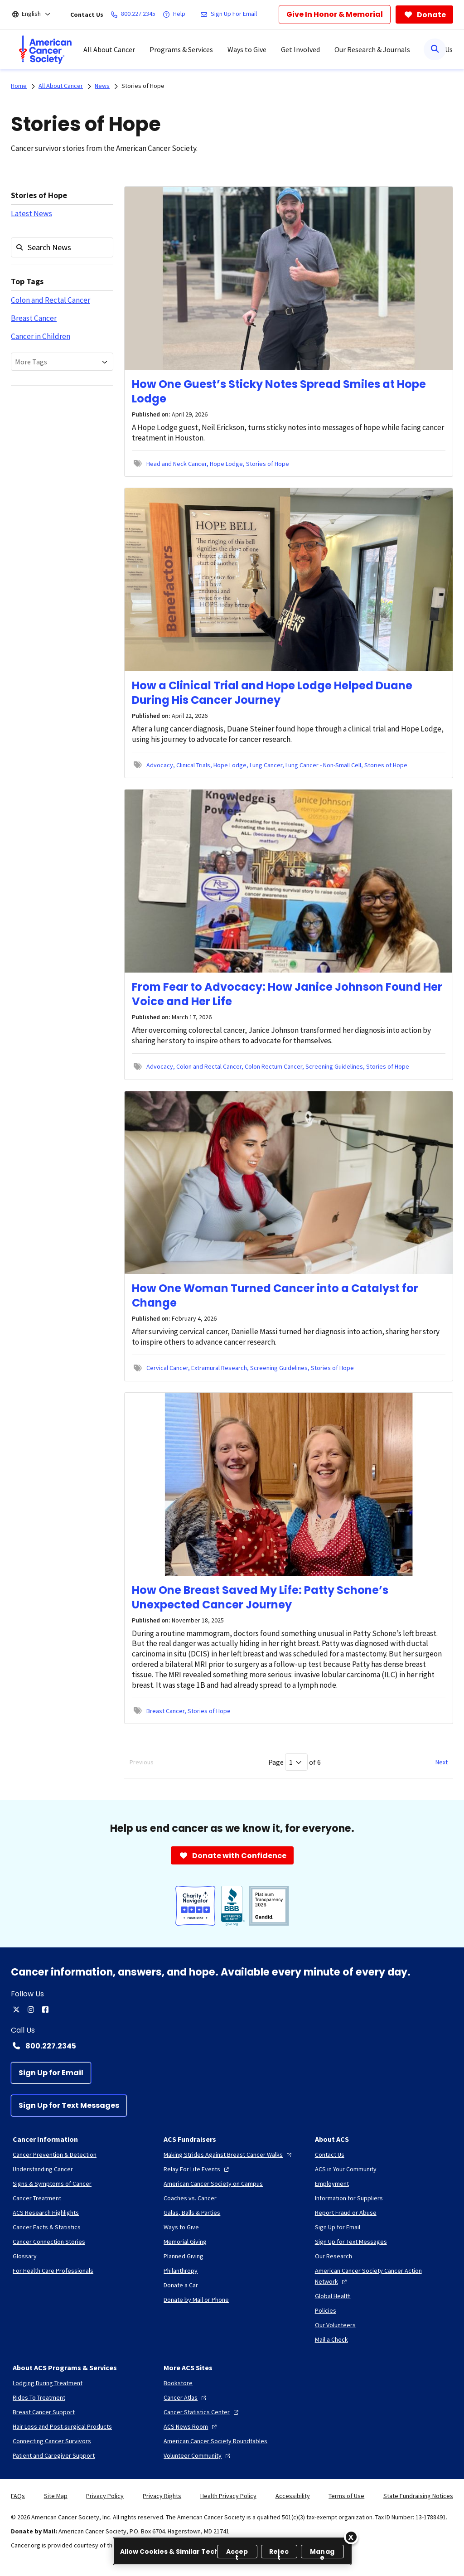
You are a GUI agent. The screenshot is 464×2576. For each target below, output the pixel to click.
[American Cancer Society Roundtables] (215, 2441)
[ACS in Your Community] (346, 2169)
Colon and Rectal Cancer (50, 300)
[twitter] (16, 2009)
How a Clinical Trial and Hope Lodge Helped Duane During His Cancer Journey (272, 692)
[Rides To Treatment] (39, 2397)
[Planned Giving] (183, 2256)
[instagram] (30, 2009)
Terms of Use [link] (346, 2496)
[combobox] (62, 362)
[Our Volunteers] (335, 2324)
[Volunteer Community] (198, 2455)
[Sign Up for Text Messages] (69, 2105)
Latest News (31, 213)
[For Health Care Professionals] (53, 2270)
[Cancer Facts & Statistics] (47, 2227)
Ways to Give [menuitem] (246, 49)
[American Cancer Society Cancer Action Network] (383, 2276)
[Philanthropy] (181, 2270)
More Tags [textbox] (31, 361)
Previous (142, 1762)
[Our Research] (333, 2256)
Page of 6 (294, 1762)
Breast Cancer (34, 318)
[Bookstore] (178, 2382)
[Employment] (332, 2183)
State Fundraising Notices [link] (418, 2496)
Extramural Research (219, 1368)
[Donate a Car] (181, 2285)
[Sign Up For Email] (230, 14)
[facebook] (45, 2009)
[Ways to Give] (181, 2227)
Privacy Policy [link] (105, 2496)
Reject (279, 2552)
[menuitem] (45, 49)
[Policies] (325, 2310)
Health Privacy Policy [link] (228, 2496)
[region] (232, 2551)
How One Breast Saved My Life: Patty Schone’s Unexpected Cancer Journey (260, 1597)
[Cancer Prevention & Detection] (55, 2154)
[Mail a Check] (331, 2339)
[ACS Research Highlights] (46, 2212)
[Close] (351, 2537)
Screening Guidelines (334, 1066)
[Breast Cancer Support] (44, 2412)
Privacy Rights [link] (162, 2496)
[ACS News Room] (191, 2426)
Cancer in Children (40, 336)
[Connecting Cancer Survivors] (52, 2441)
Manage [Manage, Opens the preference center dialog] (322, 2552)
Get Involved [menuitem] (300, 49)
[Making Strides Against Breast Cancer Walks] (229, 2154)
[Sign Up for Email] (51, 2073)
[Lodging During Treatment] (47, 2382)
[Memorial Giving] (185, 2241)
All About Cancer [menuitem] (109, 49)
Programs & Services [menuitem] (181, 49)
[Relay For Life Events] (197, 2169)
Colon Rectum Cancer (273, 1066)
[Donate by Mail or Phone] (196, 2299)
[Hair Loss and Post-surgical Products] (62, 2426)
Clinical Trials (193, 765)
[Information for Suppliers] (349, 2198)
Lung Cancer (266, 765)
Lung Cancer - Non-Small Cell (323, 765)
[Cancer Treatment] (37, 2198)
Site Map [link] (56, 2496)
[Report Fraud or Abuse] (346, 2212)
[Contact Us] (329, 2154)
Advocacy (159, 765)
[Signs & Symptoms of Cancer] (52, 2183)
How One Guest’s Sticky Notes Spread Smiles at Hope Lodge (279, 391)
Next (441, 1762)
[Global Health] (333, 2295)
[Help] (176, 14)
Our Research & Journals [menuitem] (372, 49)
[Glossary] (25, 2256)
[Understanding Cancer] (43, 2169)
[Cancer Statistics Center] (202, 2412)
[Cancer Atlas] (186, 2397)
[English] (37, 14)
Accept (237, 2552)
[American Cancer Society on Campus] (213, 2183)
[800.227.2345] (135, 14)
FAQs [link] (18, 2496)
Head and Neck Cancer (176, 464)
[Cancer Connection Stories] (49, 2241)
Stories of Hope (142, 86)
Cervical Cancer (167, 1368)
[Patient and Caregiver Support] (54, 2455)
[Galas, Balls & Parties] (192, 2212)
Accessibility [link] (293, 2496)
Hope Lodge (226, 464)
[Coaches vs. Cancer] (190, 2198)
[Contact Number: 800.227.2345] (232, 2045)
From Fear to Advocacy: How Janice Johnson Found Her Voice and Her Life (287, 994)
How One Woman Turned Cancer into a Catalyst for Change (275, 1295)
